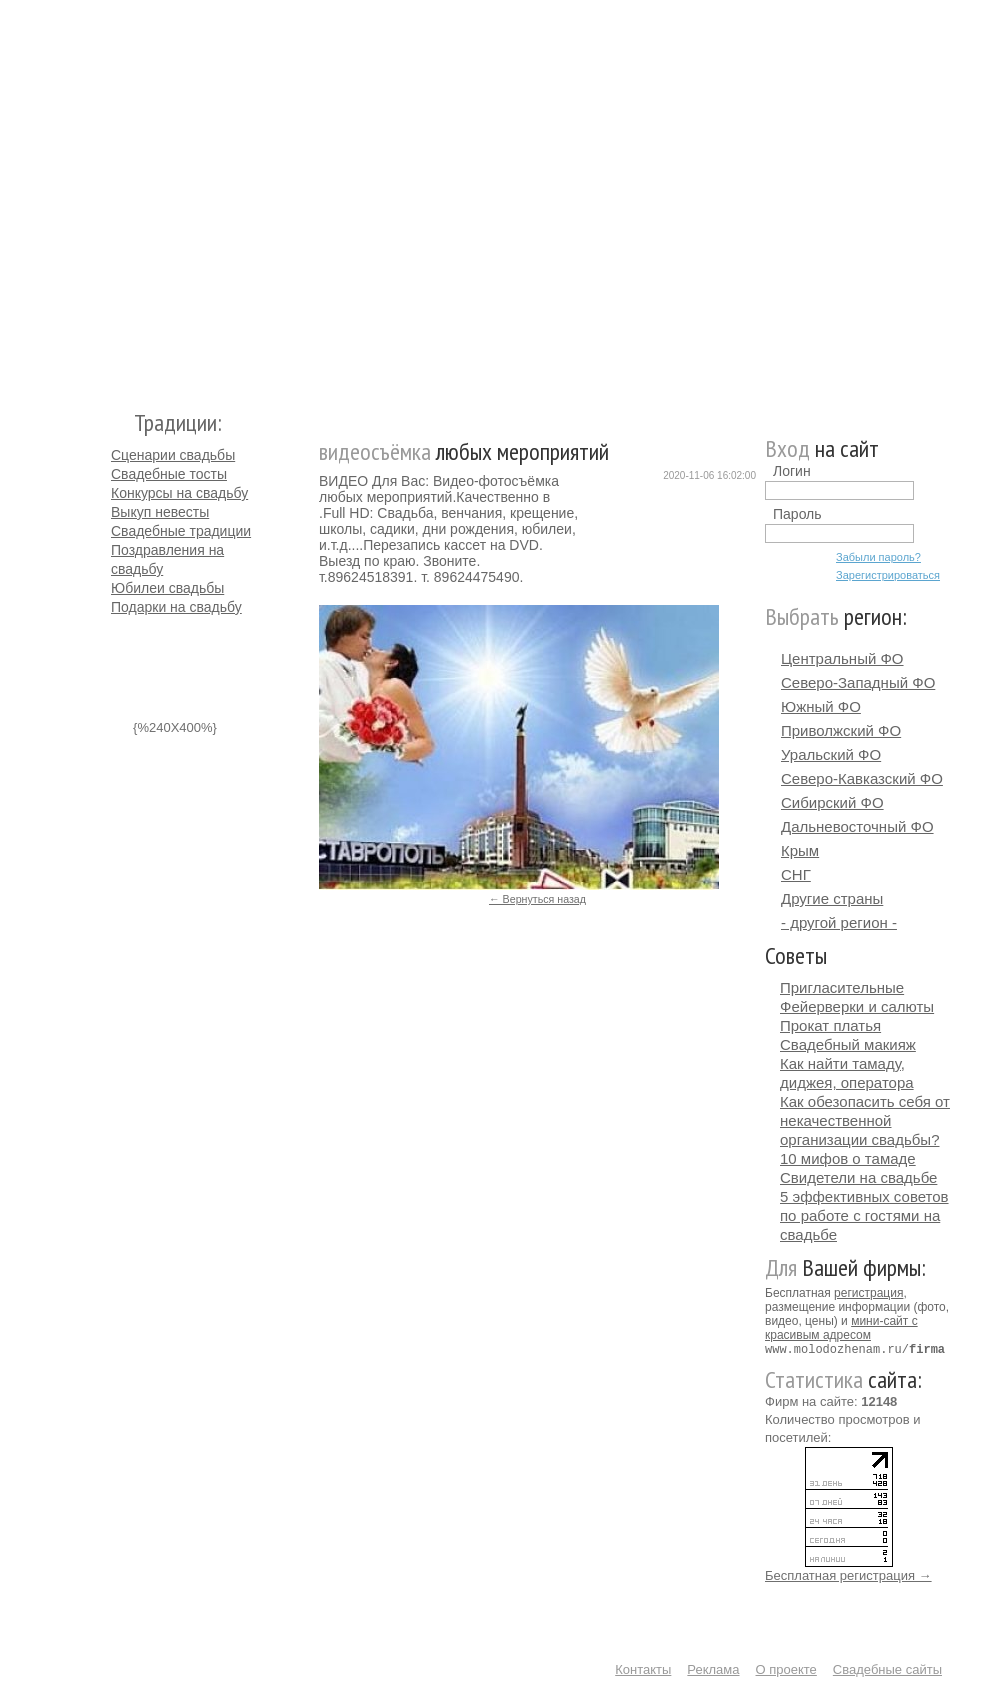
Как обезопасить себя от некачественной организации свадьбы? (865, 1120)
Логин (792, 471)
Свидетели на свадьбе (858, 1177)
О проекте (786, 1668)
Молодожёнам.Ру (119, 195)
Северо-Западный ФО (858, 682)
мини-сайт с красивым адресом (841, 1328)
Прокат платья (830, 1025)
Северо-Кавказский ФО (862, 778)
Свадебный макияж (848, 1044)
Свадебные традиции (181, 531)
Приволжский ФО (841, 730)
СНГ (796, 874)
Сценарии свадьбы (173, 455)
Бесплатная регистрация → (848, 1574)
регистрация (868, 1293)
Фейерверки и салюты (857, 1006)
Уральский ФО (831, 754)
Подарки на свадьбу (176, 607)
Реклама (713, 1668)
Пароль (797, 514)
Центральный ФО (842, 658)
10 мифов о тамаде (848, 1158)
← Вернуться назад (537, 899)
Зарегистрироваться (888, 575)
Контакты (643, 1668)
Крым (800, 850)
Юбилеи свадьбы (167, 588)
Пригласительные (842, 987)
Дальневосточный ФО (857, 826)
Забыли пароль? (878, 557)
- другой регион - (839, 922)
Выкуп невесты (160, 512)
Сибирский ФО (832, 802)
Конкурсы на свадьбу (179, 493)
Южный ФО (821, 706)
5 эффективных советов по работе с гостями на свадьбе (864, 1215)
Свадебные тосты (169, 474)
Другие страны (832, 898)
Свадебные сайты (887, 1668)
